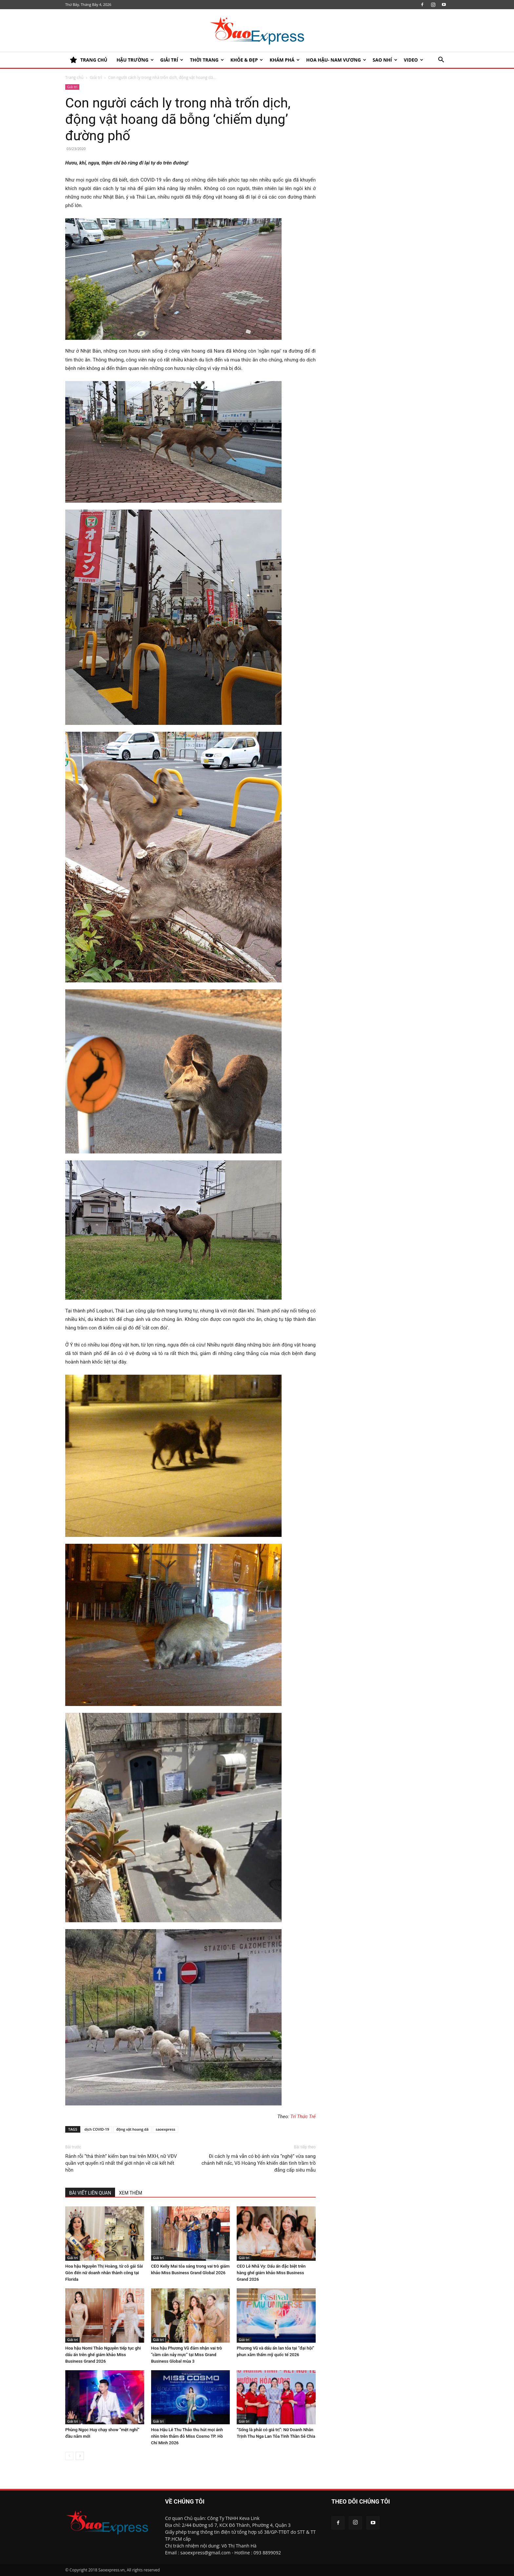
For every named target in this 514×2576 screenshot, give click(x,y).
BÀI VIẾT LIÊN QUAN (90, 2193)
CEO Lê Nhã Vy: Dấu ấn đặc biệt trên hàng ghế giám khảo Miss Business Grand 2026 (271, 2273)
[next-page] (80, 2456)
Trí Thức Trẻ (303, 2117)
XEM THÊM (130, 2193)
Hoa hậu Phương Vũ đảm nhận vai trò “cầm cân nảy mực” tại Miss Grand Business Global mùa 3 (186, 2355)
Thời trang (207, 60)
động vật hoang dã (132, 2129)
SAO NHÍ (385, 60)
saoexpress (165, 2129)
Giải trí (172, 60)
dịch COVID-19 (97, 2129)
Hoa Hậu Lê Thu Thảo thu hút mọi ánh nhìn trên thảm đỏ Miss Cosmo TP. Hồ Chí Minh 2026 (187, 2436)
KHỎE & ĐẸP (246, 60)
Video (413, 60)
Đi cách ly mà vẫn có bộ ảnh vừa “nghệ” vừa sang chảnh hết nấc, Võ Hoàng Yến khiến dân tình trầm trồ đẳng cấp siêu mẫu (259, 2163)
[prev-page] (69, 2456)
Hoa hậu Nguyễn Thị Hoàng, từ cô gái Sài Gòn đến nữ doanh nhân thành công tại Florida (104, 2273)
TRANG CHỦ (88, 60)
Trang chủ (74, 77)
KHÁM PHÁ (284, 60)
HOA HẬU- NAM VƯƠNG (336, 60)
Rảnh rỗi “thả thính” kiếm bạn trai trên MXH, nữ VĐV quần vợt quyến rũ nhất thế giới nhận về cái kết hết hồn (121, 2163)
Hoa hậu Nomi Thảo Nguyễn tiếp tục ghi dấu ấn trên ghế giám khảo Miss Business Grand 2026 (103, 2355)
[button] (441, 60)
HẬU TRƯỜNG (134, 60)
